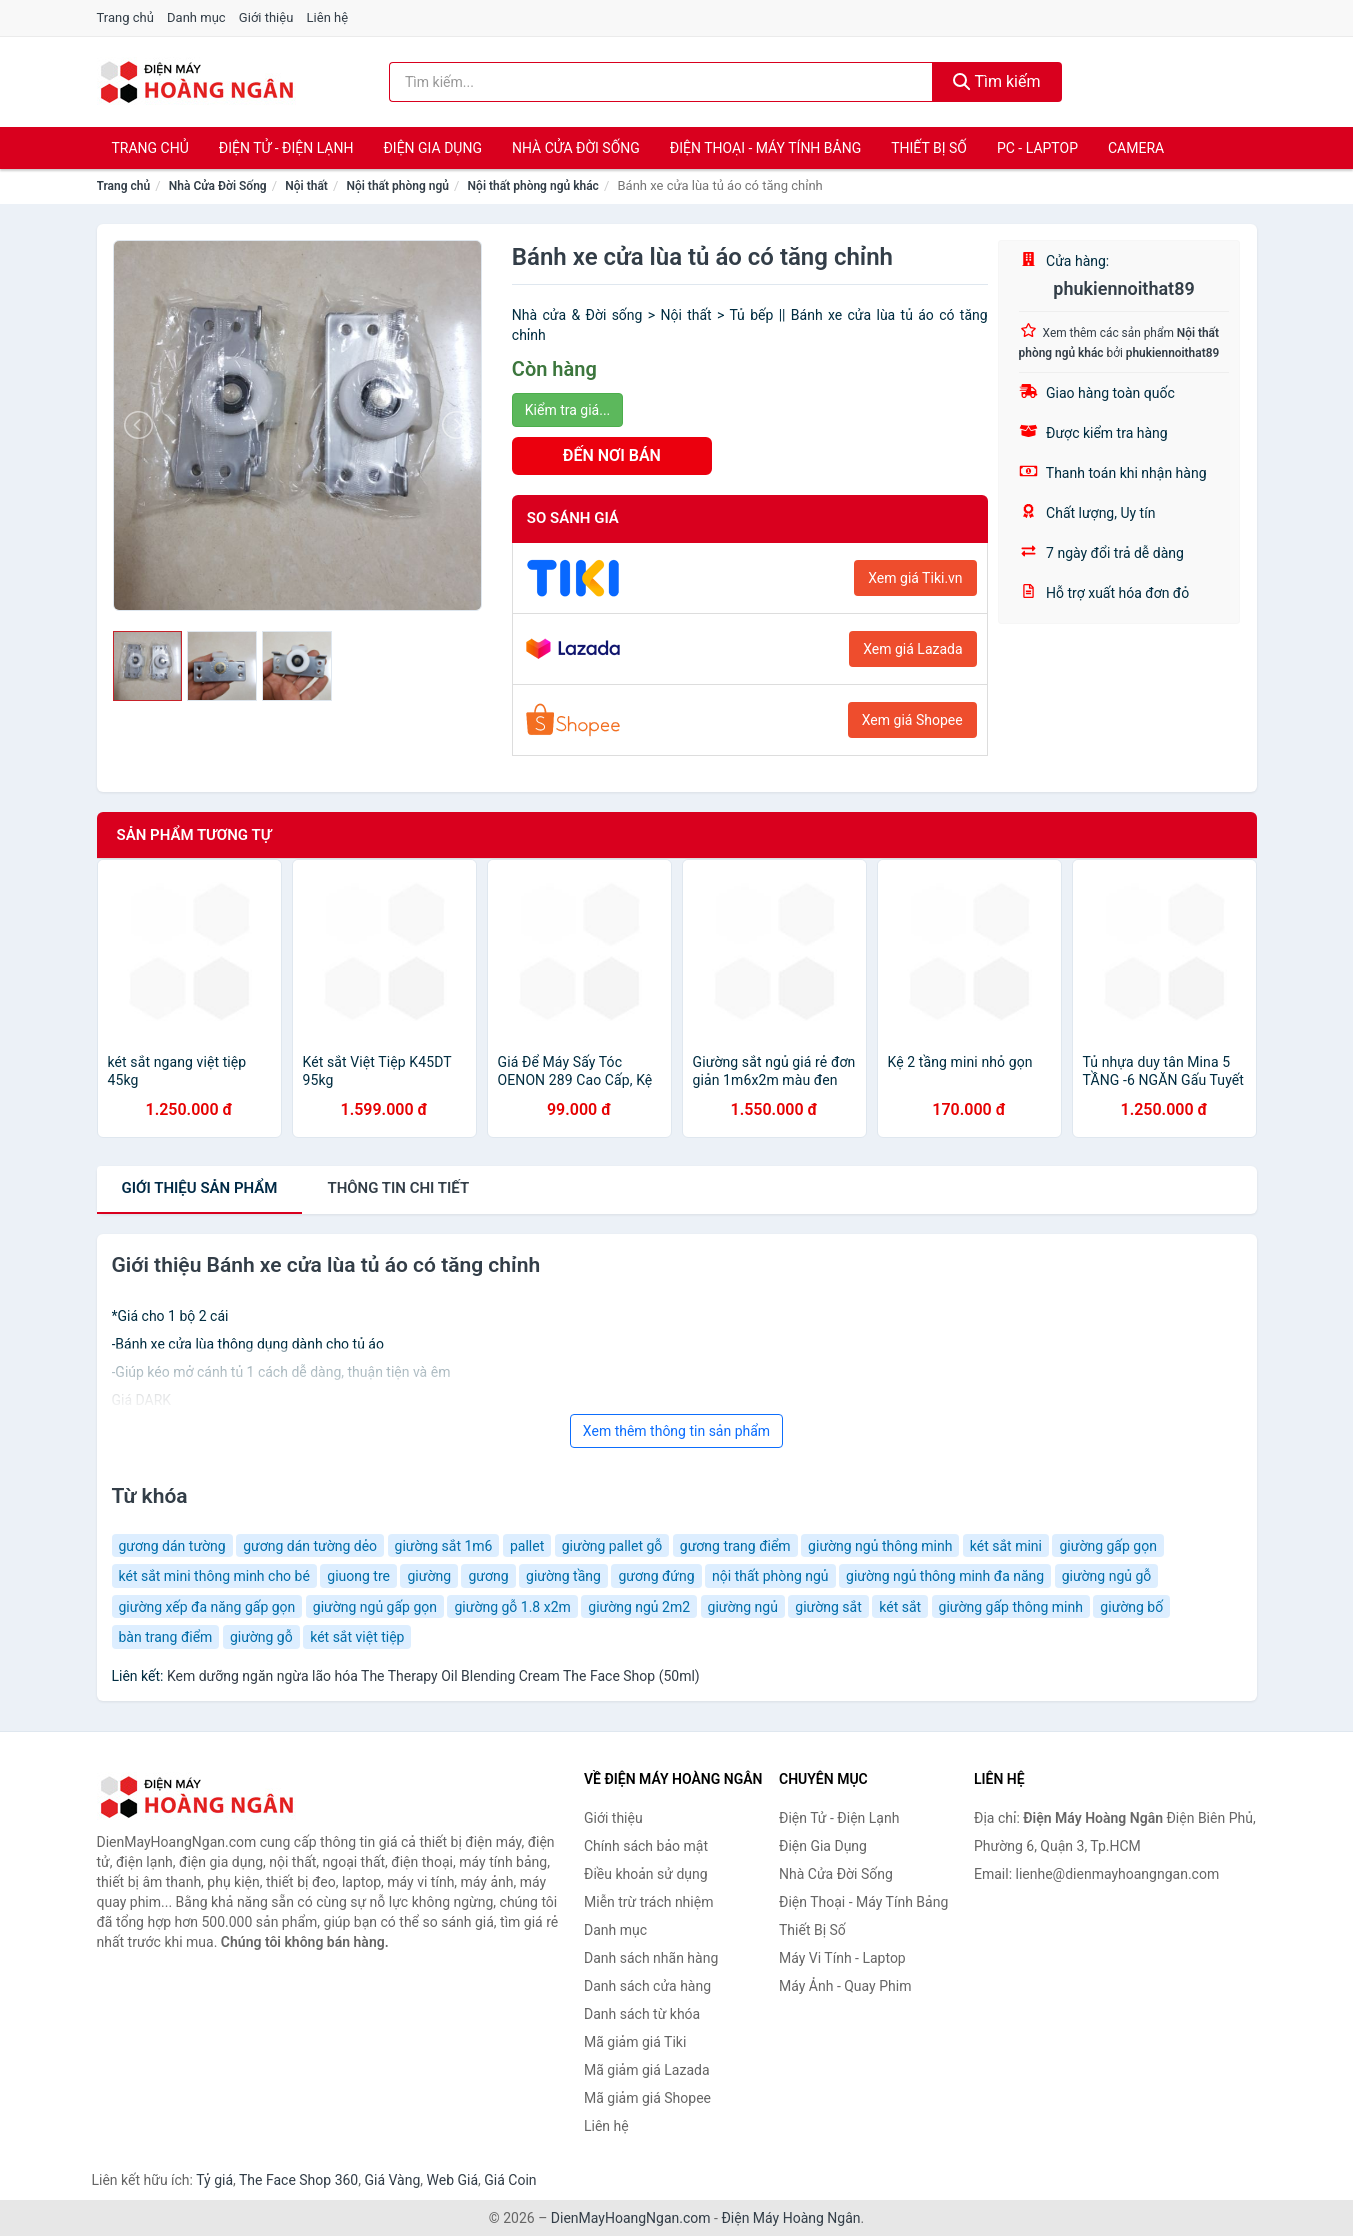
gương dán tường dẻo (310, 1546)
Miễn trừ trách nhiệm (648, 1902)
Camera (1136, 148)
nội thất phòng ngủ (770, 1576)
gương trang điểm (735, 1546)
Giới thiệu (266, 17)
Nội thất (306, 186)
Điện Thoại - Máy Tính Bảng (765, 148)
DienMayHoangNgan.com (631, 2218)
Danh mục (196, 17)
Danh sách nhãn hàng (651, 1958)
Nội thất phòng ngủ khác (533, 186)
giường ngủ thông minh (880, 1546)
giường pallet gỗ (612, 1546)
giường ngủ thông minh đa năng (945, 1576)
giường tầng (563, 1576)
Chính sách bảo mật (646, 1846)
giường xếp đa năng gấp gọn (207, 1607)
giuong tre (358, 1576)
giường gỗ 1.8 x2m (512, 1607)
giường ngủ (743, 1607)
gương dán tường (172, 1546)
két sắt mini (1006, 1546)
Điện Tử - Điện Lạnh (286, 148)
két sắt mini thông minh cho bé (214, 1576)
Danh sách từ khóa (642, 2014)
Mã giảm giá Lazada (647, 2070)
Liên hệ (328, 17)
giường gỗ (261, 1637)
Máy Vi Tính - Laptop (842, 1958)
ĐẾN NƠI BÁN (612, 455)
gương (488, 1576)
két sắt (900, 1607)
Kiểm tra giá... (567, 410)
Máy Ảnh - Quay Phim (845, 1986)
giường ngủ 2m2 (639, 1607)
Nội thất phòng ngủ (397, 186)
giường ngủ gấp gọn (375, 1607)
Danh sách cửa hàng (647, 1986)
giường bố (1131, 1607)
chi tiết (398, 1188)
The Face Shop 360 (298, 2180)
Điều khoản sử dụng (646, 1874)
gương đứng (656, 1576)
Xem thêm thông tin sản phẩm (676, 1431)
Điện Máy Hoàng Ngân (790, 2218)
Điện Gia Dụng (432, 148)
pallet (527, 1546)
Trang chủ (125, 17)
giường (429, 1576)
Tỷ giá (214, 2180)
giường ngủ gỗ (1107, 1576)
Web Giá (453, 2180)
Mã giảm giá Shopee (647, 2098)
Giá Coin (510, 2180)
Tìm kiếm (997, 81)
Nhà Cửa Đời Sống (576, 148)
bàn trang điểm (166, 1637)
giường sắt (828, 1607)
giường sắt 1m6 (444, 1546)
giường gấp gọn (1107, 1546)
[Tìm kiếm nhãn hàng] (661, 82)
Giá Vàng (392, 2180)
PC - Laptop (1037, 148)
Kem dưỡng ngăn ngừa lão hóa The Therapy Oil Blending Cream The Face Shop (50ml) (433, 1676)
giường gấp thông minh (1011, 1607)
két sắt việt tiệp (357, 1637)
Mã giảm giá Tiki (635, 2042)
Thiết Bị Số (929, 148)
